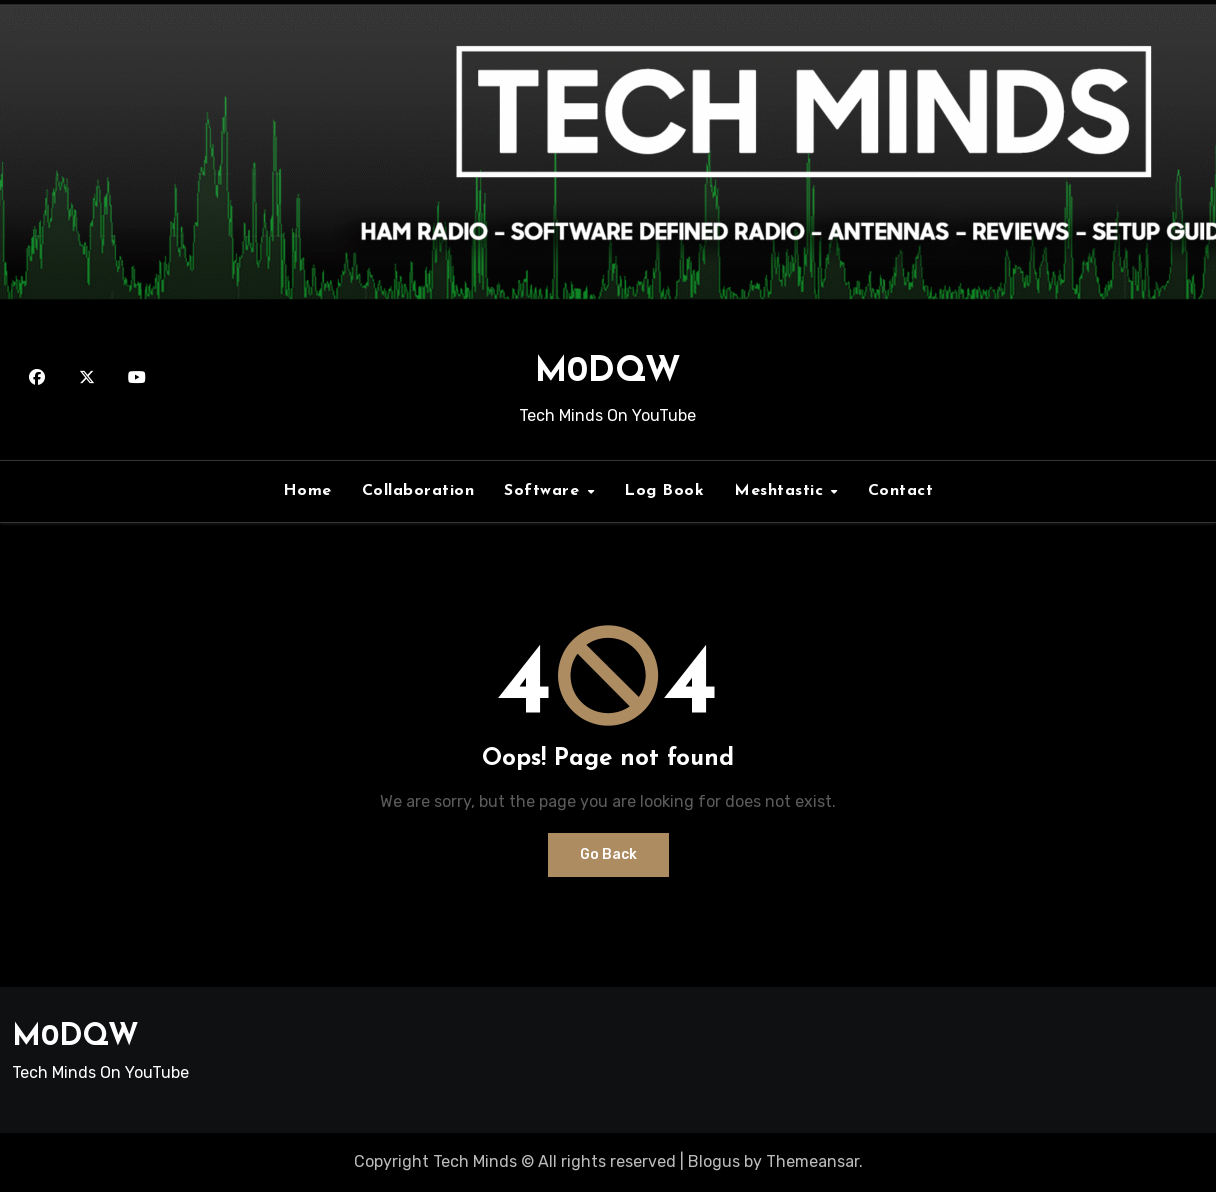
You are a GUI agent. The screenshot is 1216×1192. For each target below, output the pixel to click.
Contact (901, 491)
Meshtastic (781, 491)
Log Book (664, 491)
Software (544, 491)
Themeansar (812, 1161)
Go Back (608, 854)
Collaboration (418, 491)
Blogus (714, 1161)
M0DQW (608, 372)
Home (307, 491)
